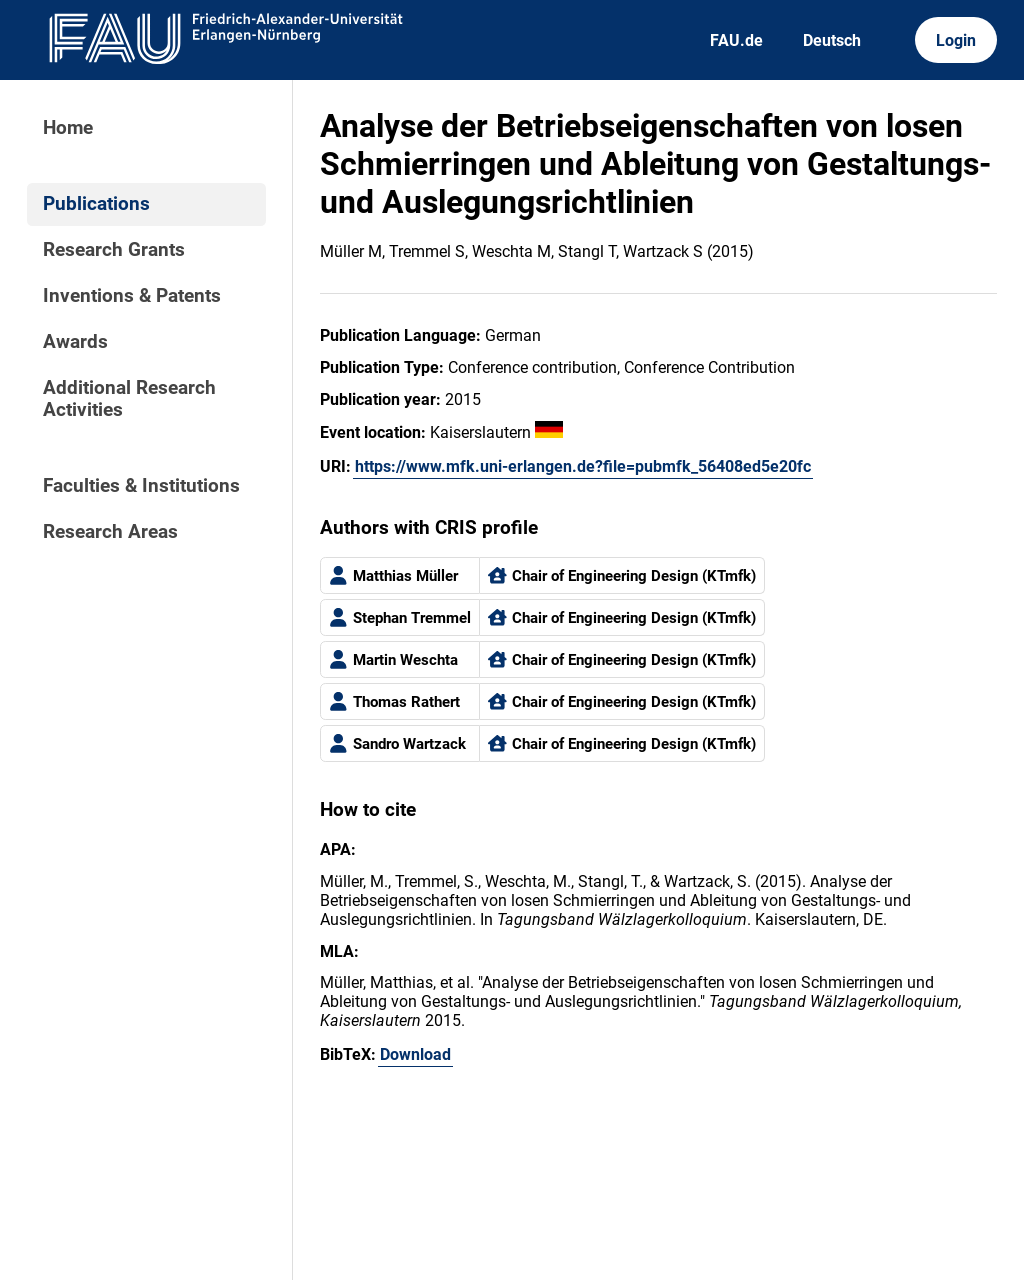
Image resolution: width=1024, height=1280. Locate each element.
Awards (75, 342)
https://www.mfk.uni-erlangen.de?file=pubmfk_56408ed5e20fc (583, 466)
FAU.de (736, 40)
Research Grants (114, 250)
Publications (96, 204)
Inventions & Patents (132, 296)
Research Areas (110, 532)
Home (68, 128)
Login (956, 40)
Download (415, 1054)
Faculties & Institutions (141, 486)
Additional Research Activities (129, 399)
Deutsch (832, 40)
